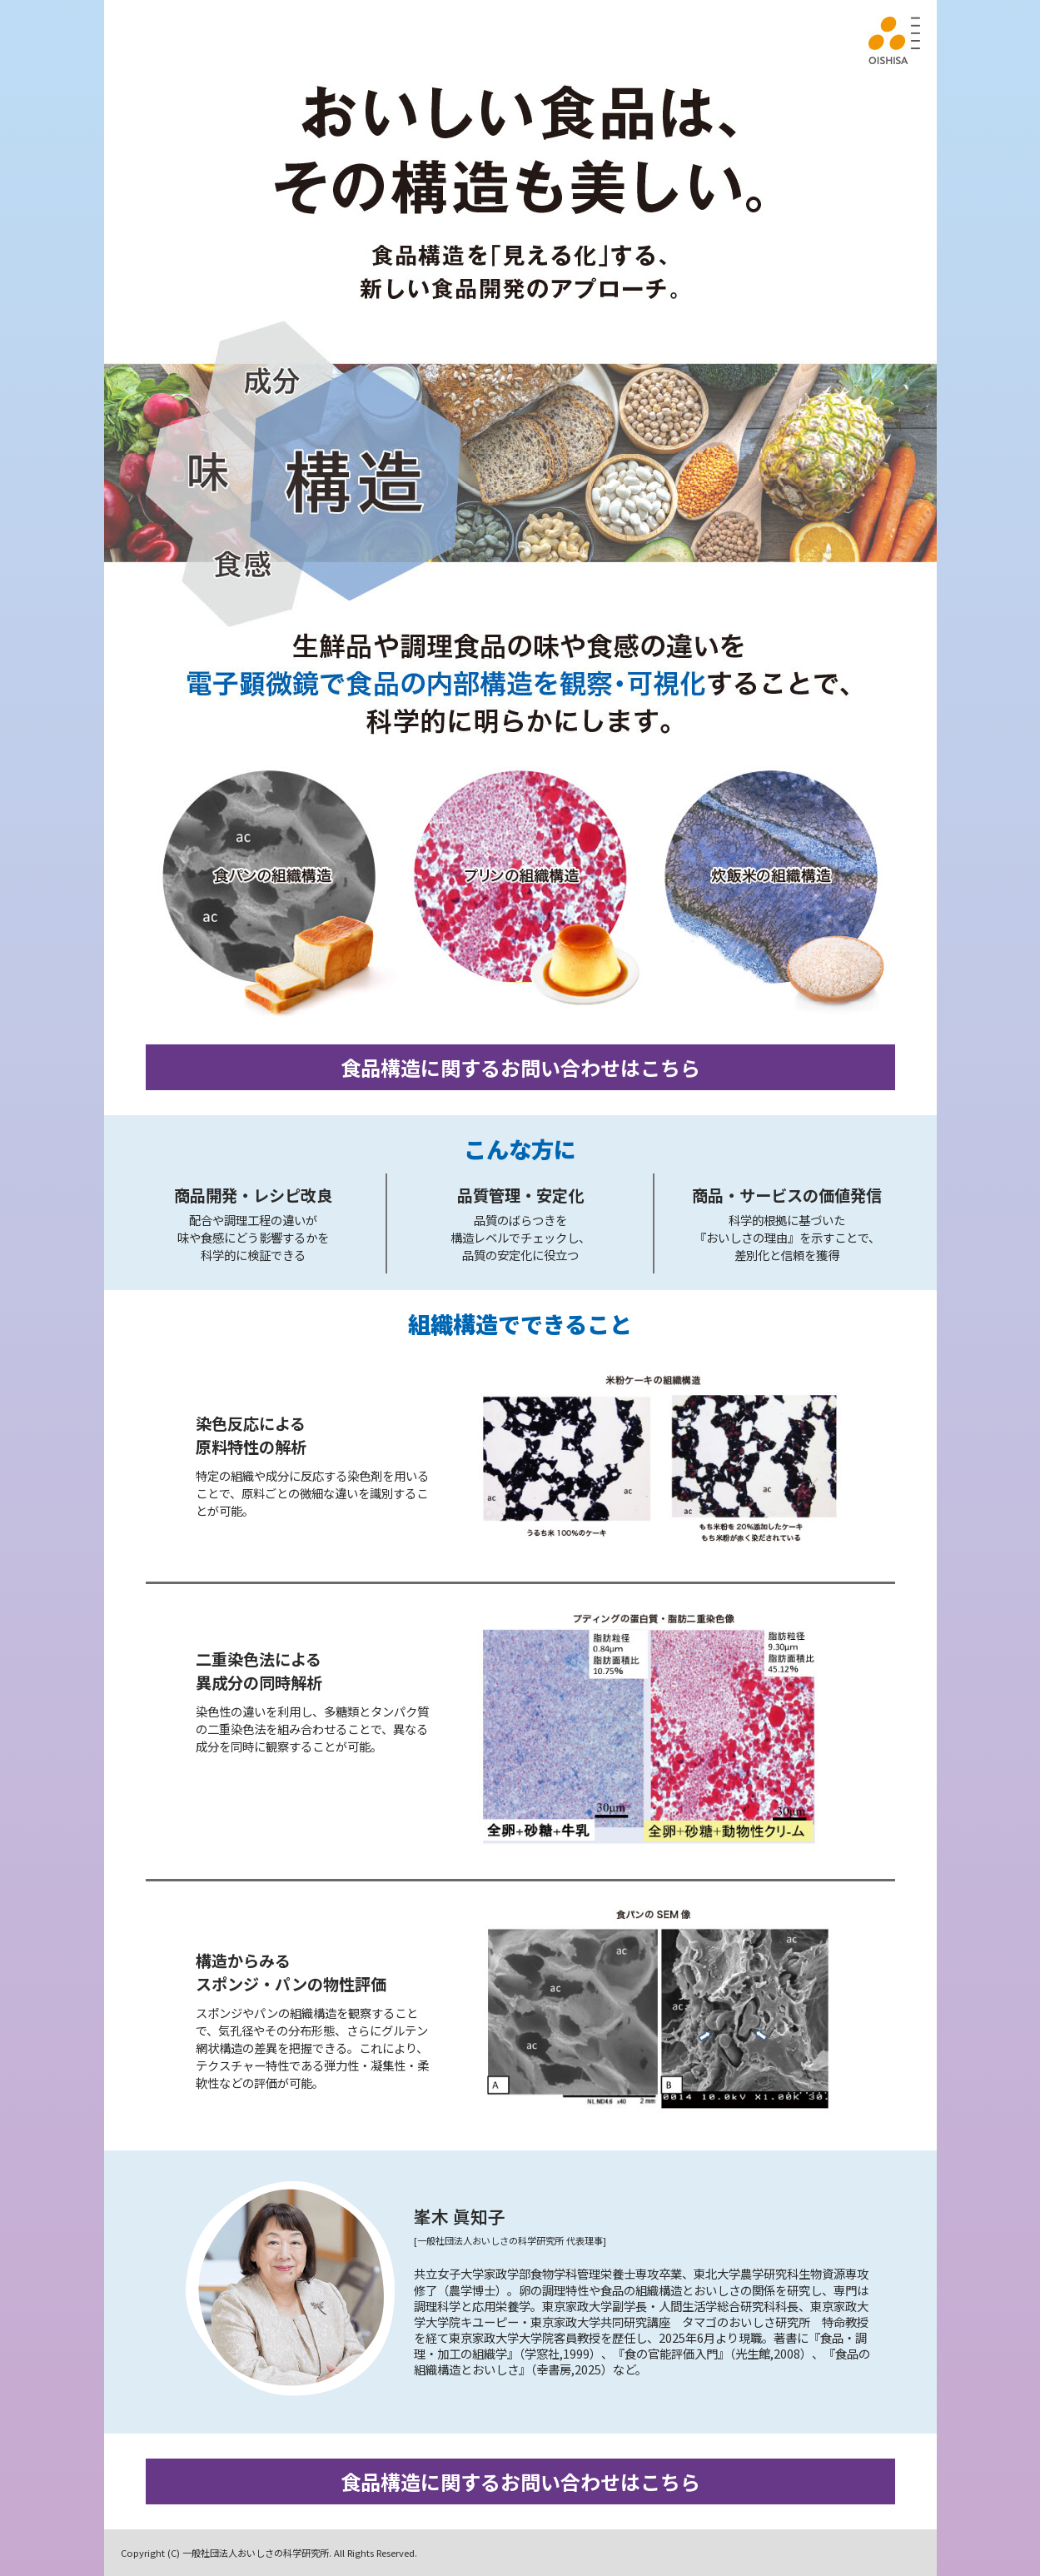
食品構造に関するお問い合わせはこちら (520, 1067)
